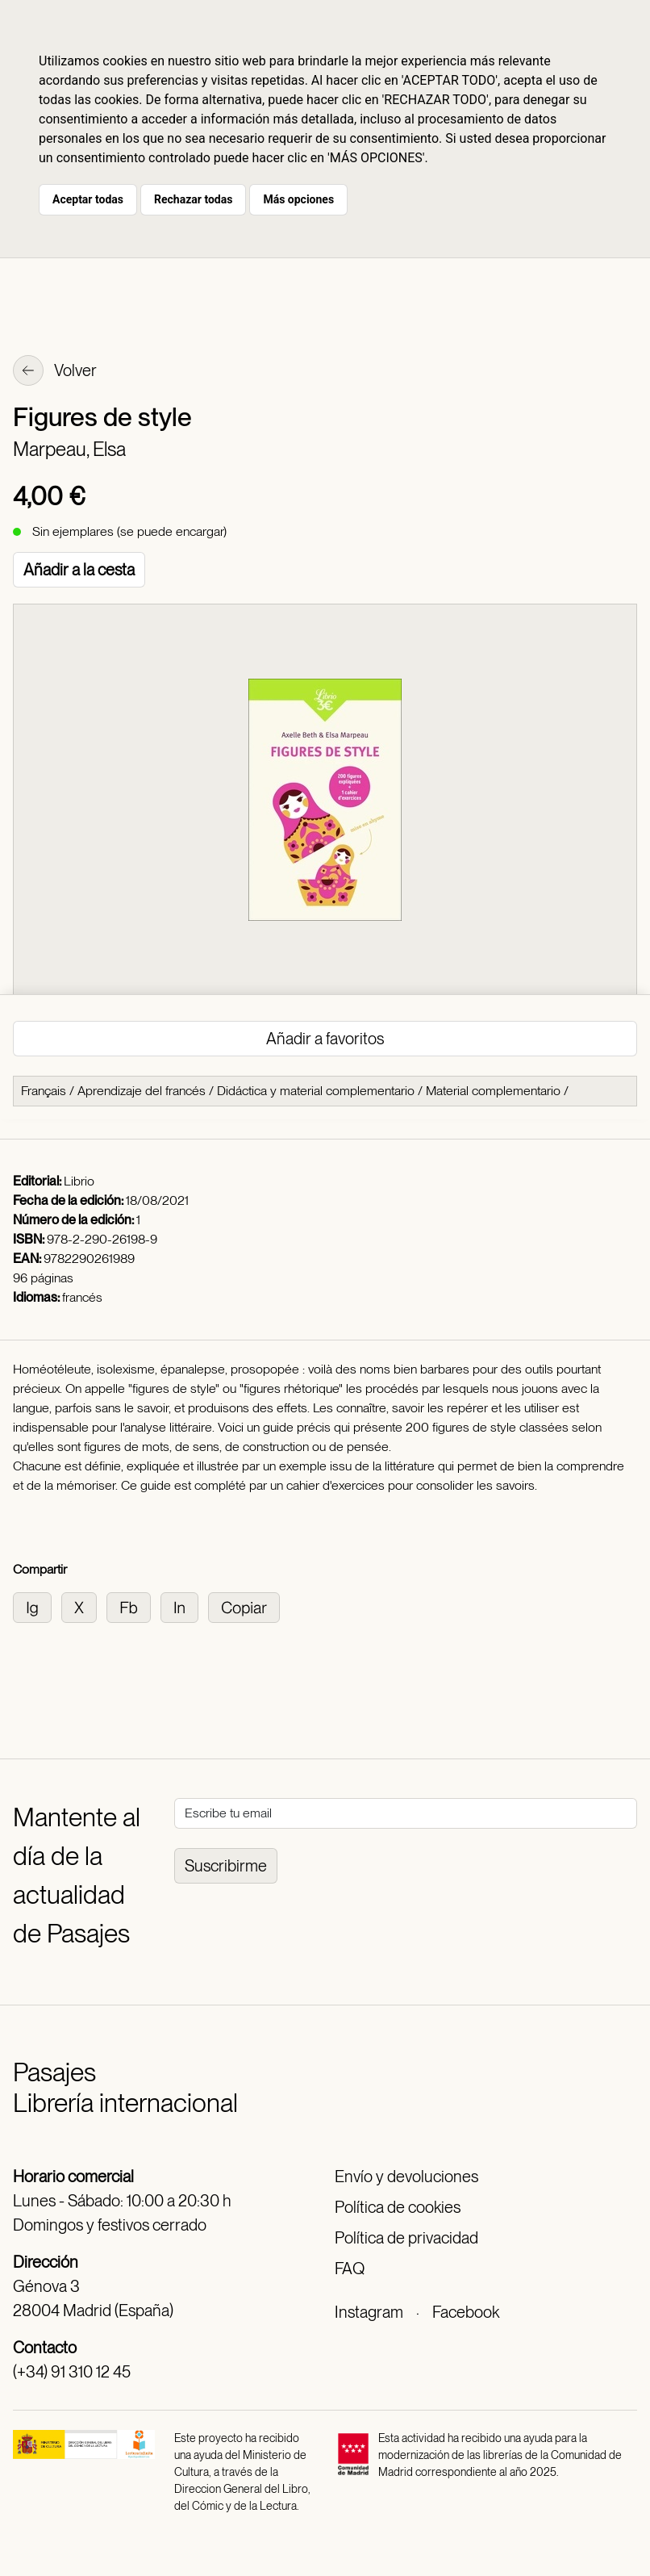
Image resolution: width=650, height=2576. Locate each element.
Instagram (369, 2312)
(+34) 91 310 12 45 (72, 2372)
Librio (79, 1181)
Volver (55, 372)
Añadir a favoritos (325, 1038)
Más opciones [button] (298, 199)
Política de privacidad (406, 2238)
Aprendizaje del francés (141, 1090)
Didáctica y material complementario (316, 1090)
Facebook (465, 2312)
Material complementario (493, 1090)
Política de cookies (397, 2207)
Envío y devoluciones (406, 2176)
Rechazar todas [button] (193, 199)
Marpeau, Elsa (69, 449)
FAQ (350, 2268)
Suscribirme (226, 1866)
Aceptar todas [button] (87, 199)
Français (43, 1090)
